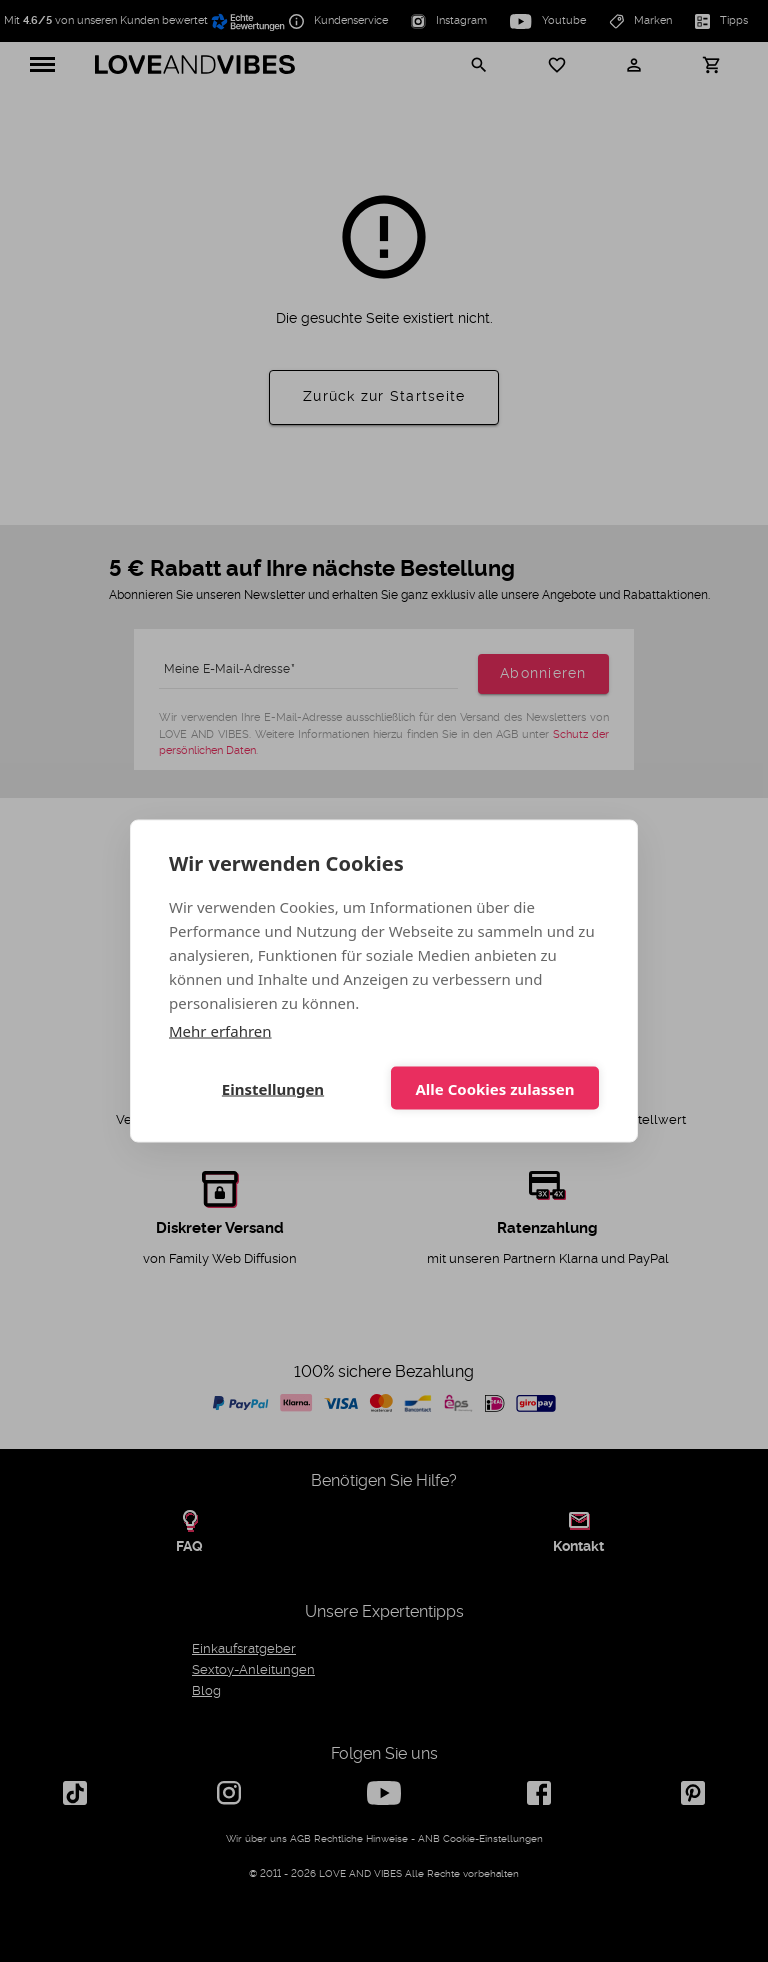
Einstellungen (273, 1088)
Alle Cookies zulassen (494, 1088)
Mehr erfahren (220, 1031)
